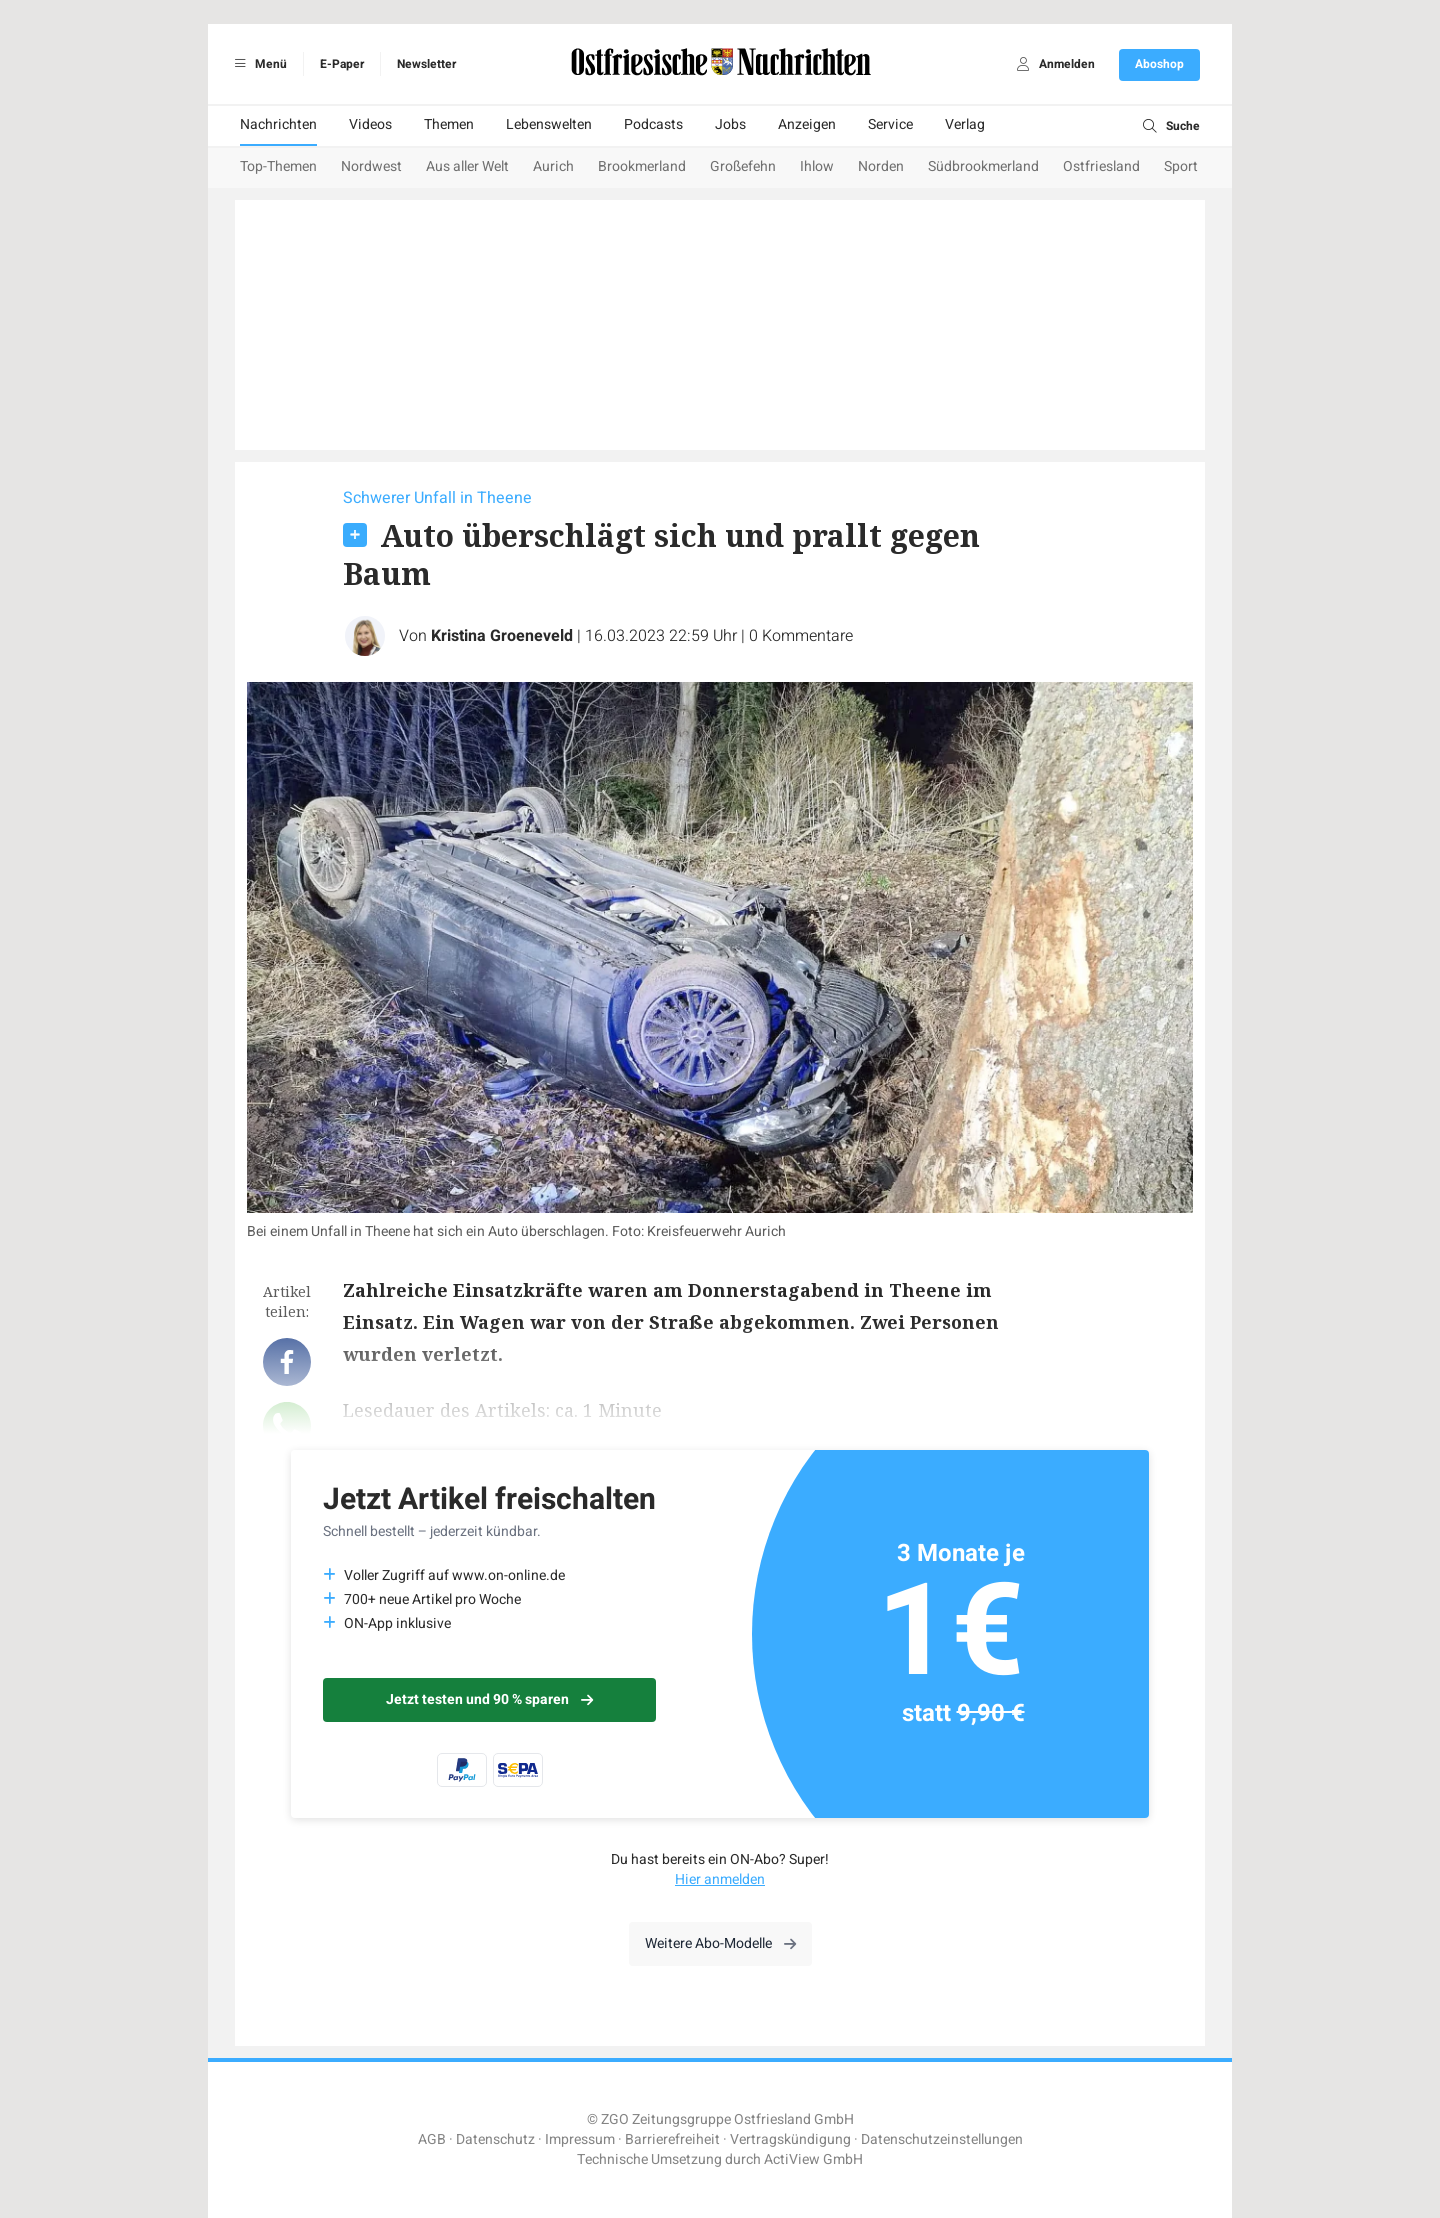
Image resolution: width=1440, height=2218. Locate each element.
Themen (449, 124)
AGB (432, 2139)
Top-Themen (278, 166)
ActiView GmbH (813, 2159)
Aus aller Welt (467, 166)
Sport (1181, 166)
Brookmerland (642, 166)
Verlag (965, 124)
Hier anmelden (720, 1879)
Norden (881, 166)
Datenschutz (495, 2139)
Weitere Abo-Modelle (720, 1943)
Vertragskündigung (790, 2139)
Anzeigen (807, 124)
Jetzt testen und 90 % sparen (489, 1699)
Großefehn (743, 166)
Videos (370, 124)
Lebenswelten (549, 124)
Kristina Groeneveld (502, 636)
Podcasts (653, 124)
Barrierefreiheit (672, 2139)
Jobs (730, 124)
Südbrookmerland (983, 166)
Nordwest (371, 166)
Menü (257, 64)
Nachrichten (278, 124)
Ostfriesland (1101, 166)
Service (890, 124)
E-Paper (342, 64)
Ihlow (817, 166)
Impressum (580, 2139)
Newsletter (426, 64)
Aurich (553, 166)
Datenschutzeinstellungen (942, 2139)
